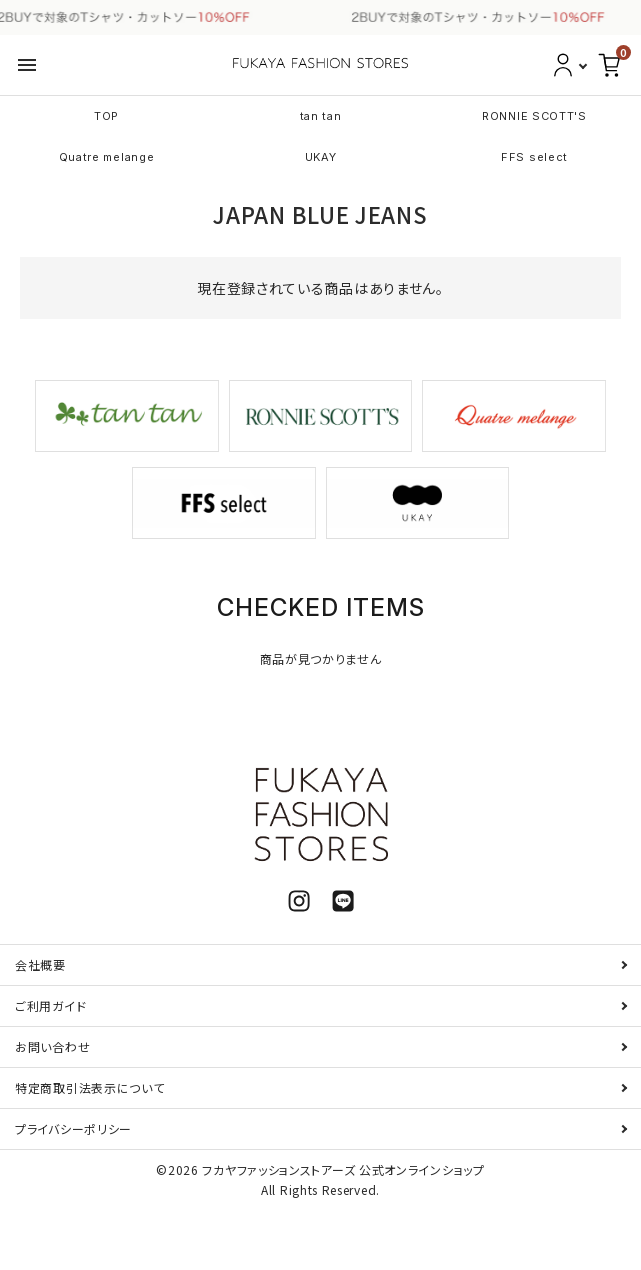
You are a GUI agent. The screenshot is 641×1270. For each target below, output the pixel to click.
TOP (106, 116)
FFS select (534, 157)
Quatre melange (107, 157)
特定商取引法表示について (89, 1087)
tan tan (321, 116)
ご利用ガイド (50, 1005)
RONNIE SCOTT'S (534, 116)
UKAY (321, 157)
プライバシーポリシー (73, 1128)
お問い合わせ (52, 1046)
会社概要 (40, 964)
